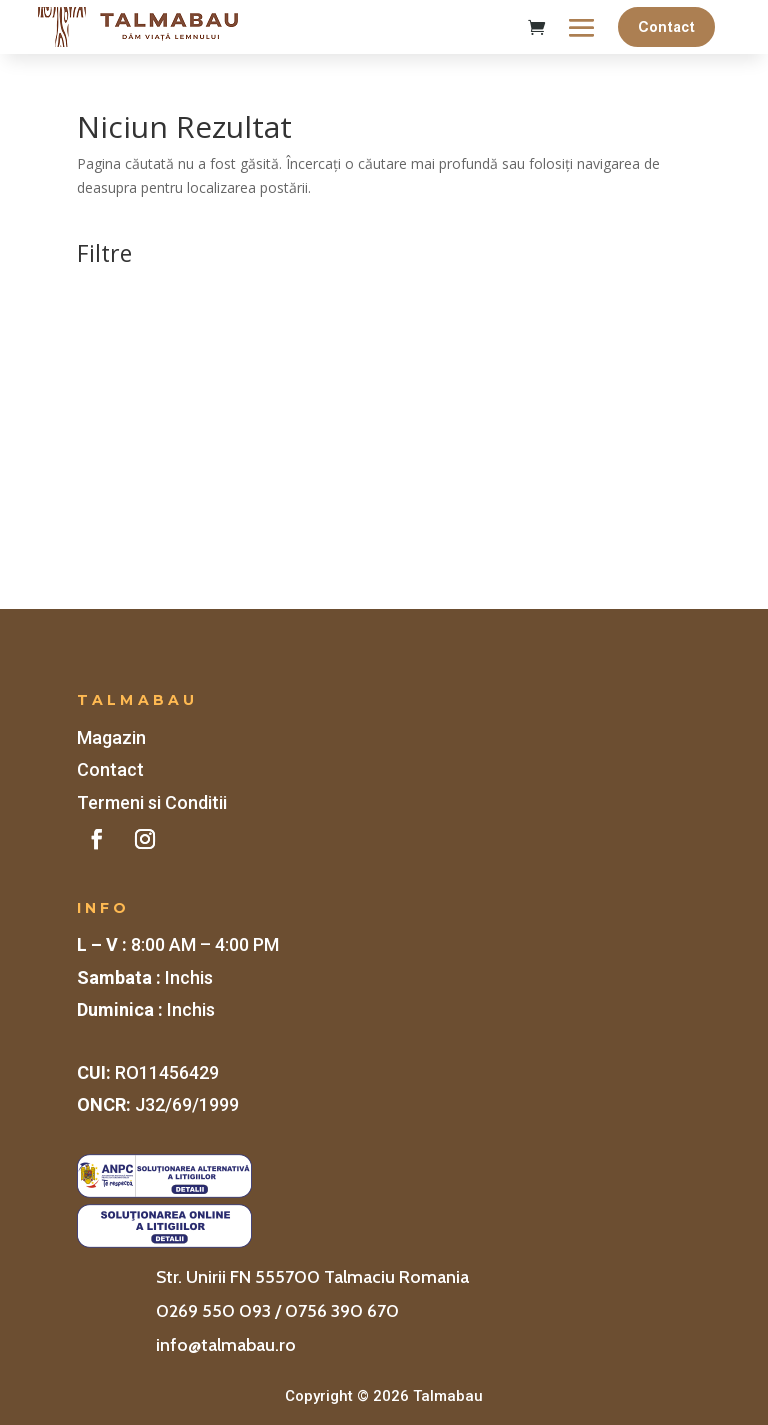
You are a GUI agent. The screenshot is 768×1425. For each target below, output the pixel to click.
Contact (666, 27)
